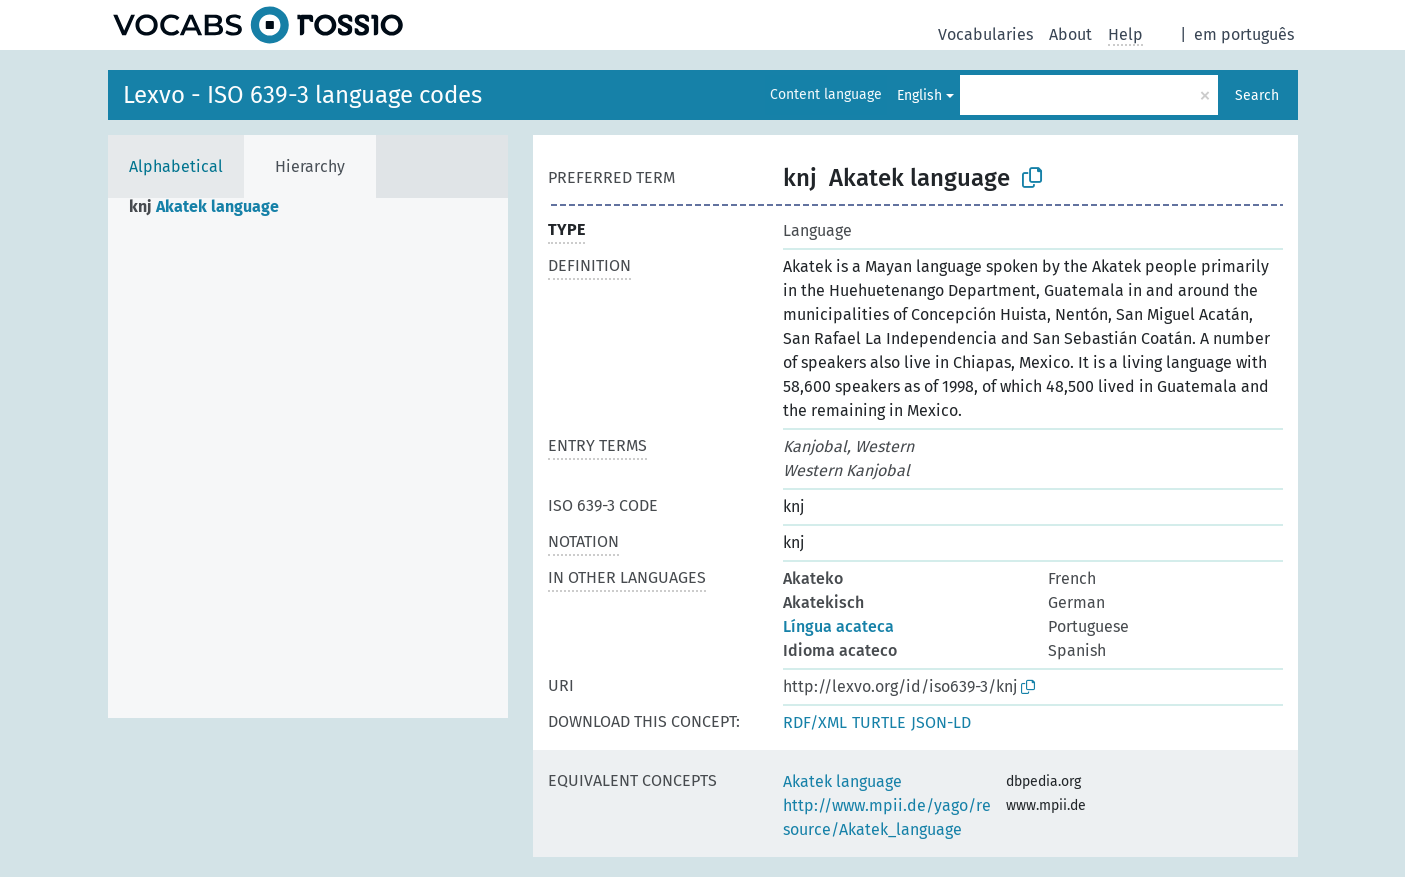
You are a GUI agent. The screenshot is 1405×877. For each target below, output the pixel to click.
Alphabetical (176, 166)
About (1070, 34)
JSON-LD (941, 722)
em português (1244, 34)
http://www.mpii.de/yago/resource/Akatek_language (887, 817)
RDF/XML (815, 722)
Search (1257, 95)
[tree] (308, 458)
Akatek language (842, 781)
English (919, 95)
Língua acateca (838, 626)
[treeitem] (212, 207)
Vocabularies (985, 34)
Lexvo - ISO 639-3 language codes (302, 95)
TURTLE (879, 722)
